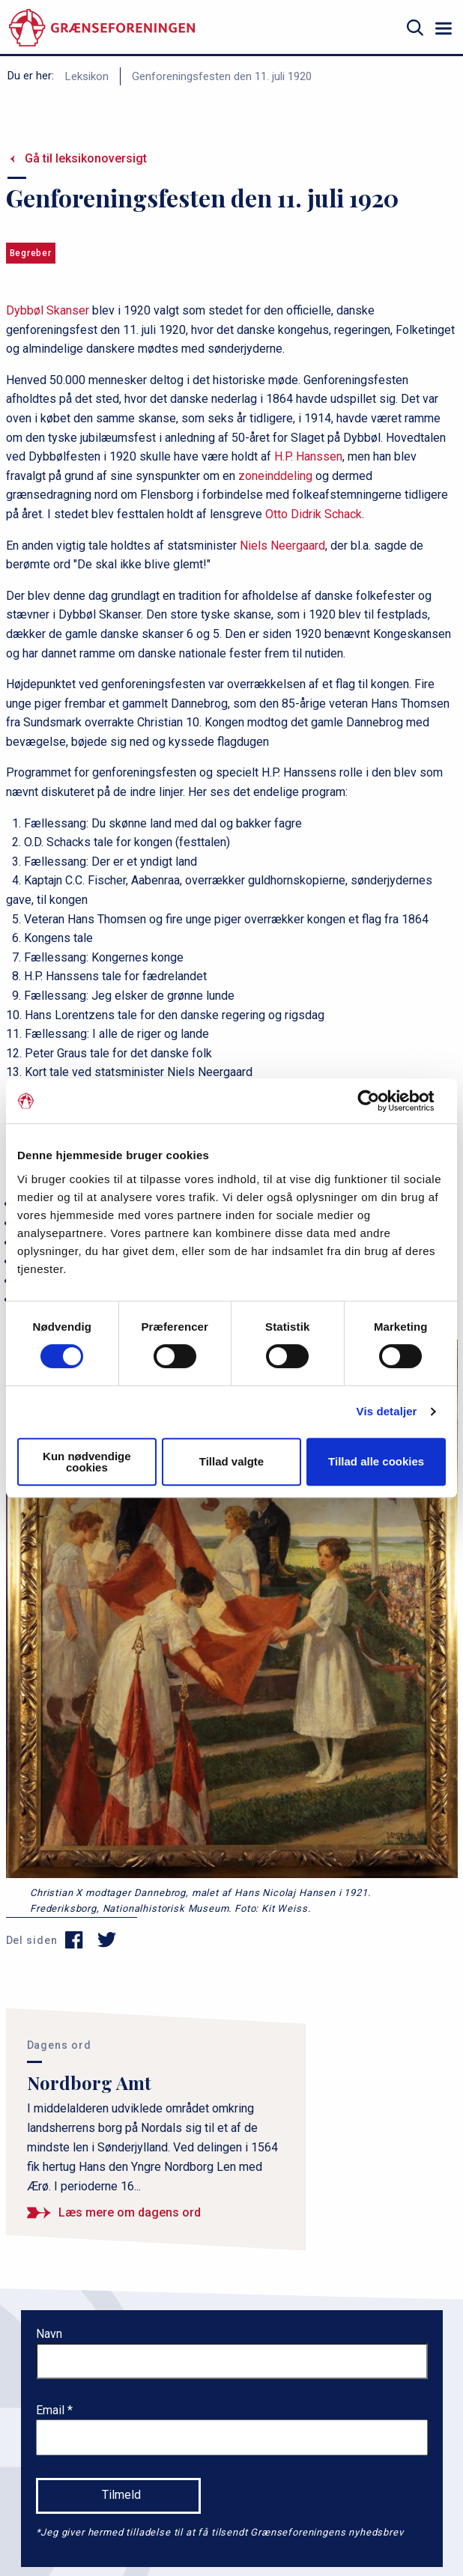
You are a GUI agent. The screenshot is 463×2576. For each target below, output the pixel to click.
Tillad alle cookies (376, 1461)
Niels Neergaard (282, 545)
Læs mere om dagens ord (129, 2212)
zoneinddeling (275, 476)
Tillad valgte (231, 1461)
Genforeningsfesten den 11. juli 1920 (222, 76)
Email (51, 2410)
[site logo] (102, 28)
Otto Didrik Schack (313, 514)
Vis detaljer (387, 1411)
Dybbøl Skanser (47, 310)
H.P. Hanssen (308, 456)
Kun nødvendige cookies (87, 1462)
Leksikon (87, 76)
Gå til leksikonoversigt (86, 158)
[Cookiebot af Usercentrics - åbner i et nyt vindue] (380, 1101)
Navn (49, 2334)
